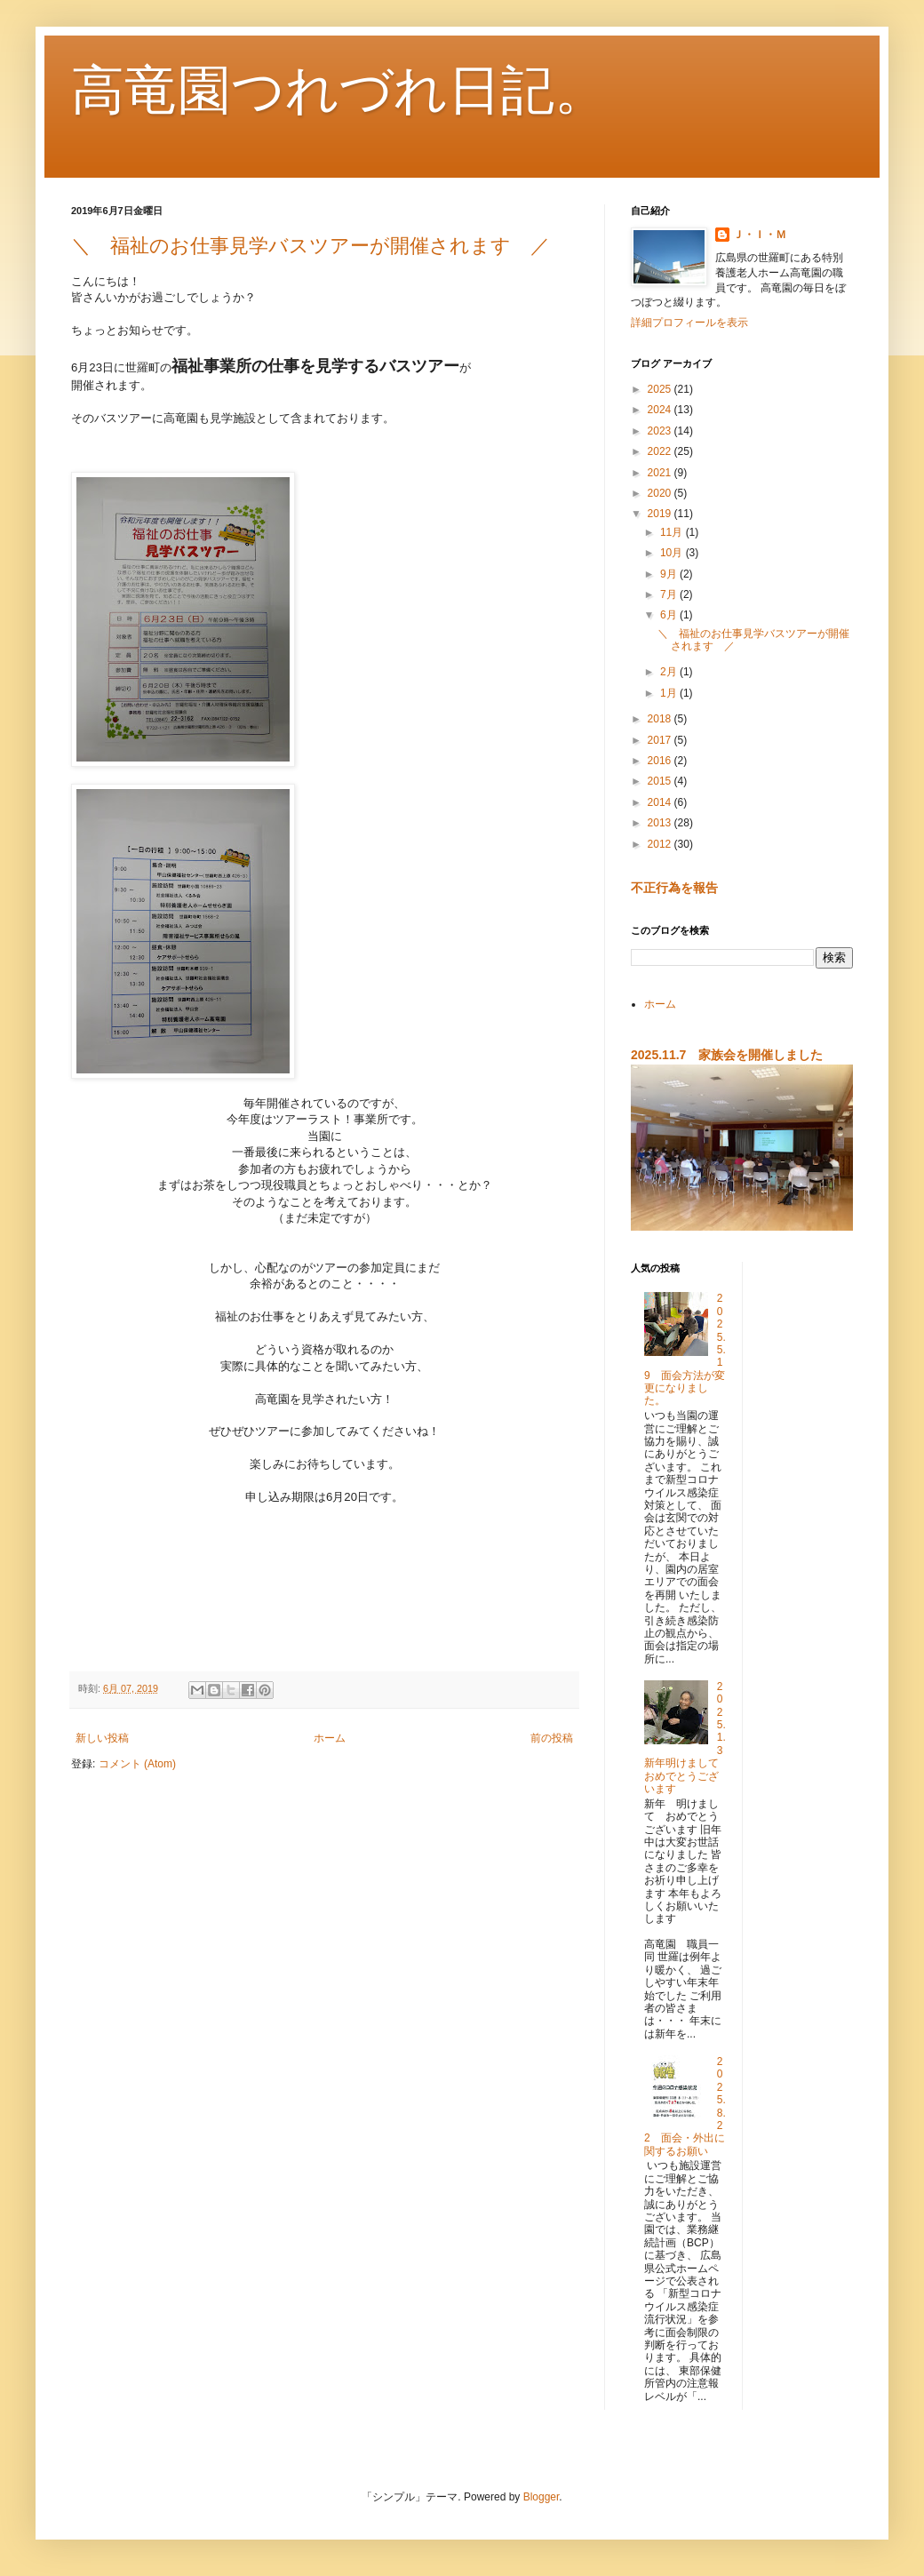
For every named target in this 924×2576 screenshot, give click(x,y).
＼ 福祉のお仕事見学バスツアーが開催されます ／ (310, 246)
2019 (661, 513)
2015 (661, 781)
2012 (661, 844)
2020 (661, 493)
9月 (670, 574)
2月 (670, 672)
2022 (661, 451)
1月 (670, 693)
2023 (661, 431)
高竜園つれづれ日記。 (339, 90)
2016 (661, 760)
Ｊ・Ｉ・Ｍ (759, 234)
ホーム (330, 1738)
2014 (661, 802)
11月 (673, 532)
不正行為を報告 (674, 888)
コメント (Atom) (137, 1764)
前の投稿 (551, 1738)
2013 (661, 823)
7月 (670, 594)
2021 (661, 473)
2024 (661, 409)
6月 (670, 615)
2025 (661, 389)
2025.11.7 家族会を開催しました (727, 1055)
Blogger (541, 2497)
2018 (661, 719)
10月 (673, 552)
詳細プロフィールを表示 (689, 322)
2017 (661, 740)
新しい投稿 (102, 1738)
